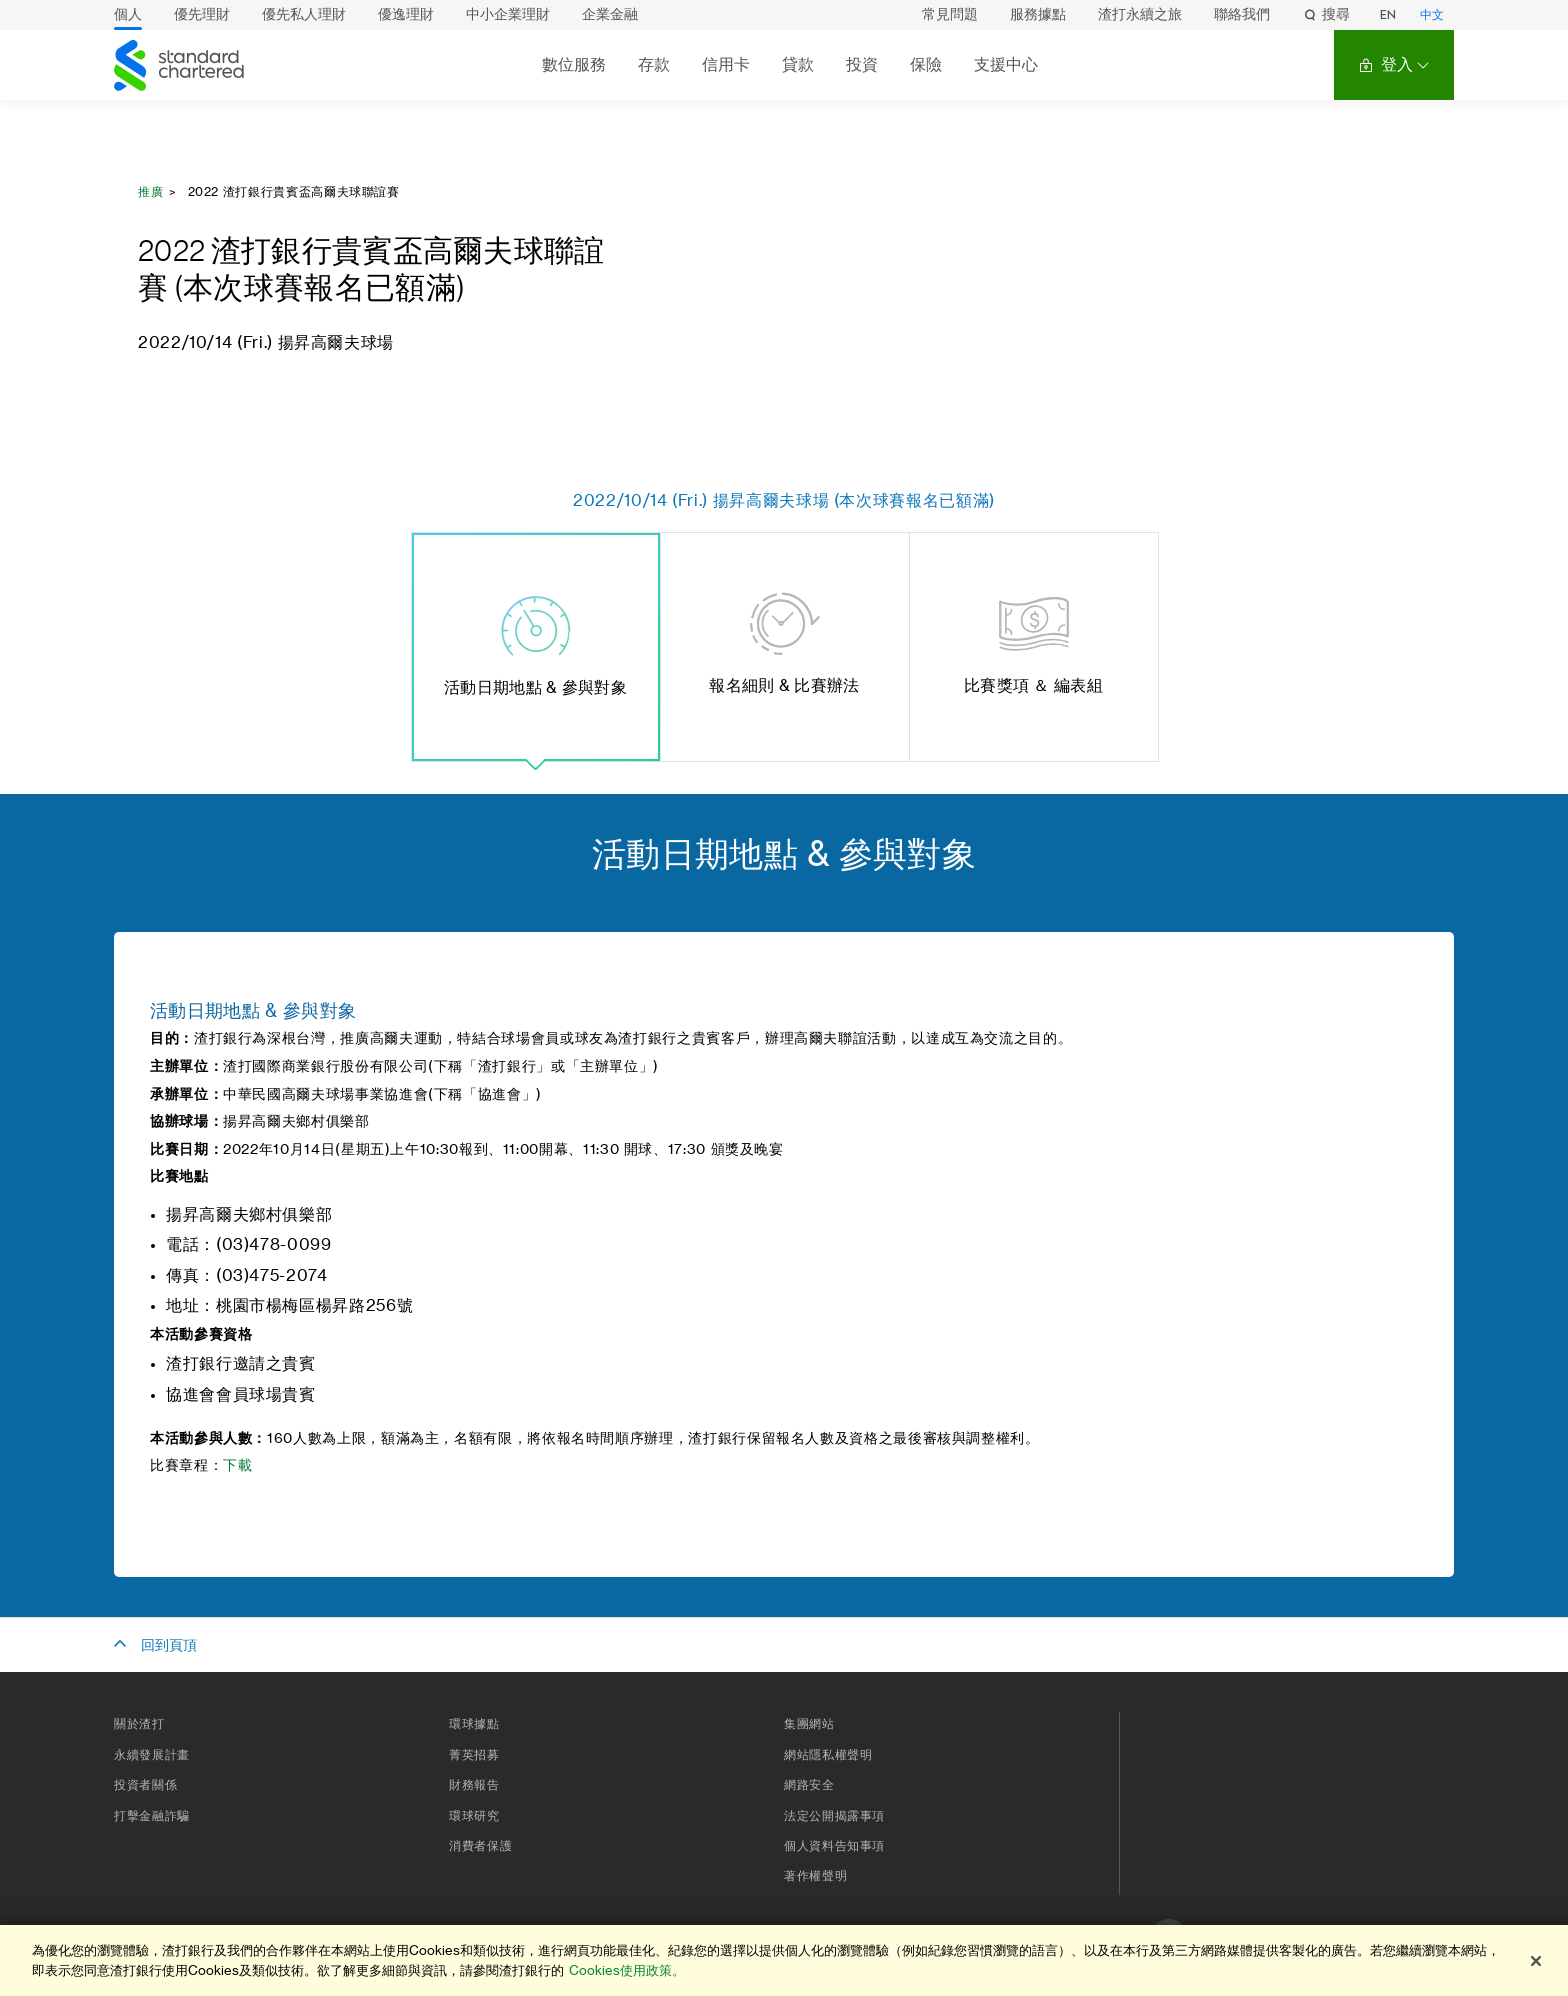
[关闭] (1536, 1961)
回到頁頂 (169, 1646)
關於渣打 (139, 1724)
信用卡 (726, 64)
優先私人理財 (304, 14)
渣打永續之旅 (1140, 14)
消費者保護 (480, 1846)
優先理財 (202, 14)
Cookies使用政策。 (627, 1970)
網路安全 (809, 1785)
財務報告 (474, 1785)
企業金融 (610, 14)
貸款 (798, 64)
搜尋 (1326, 14)
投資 (862, 64)
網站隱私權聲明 (828, 1755)
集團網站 (809, 1724)
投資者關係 (145, 1785)
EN (1388, 15)
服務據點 (1038, 14)
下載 (237, 1466)
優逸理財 (406, 14)
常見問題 (950, 14)
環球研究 (474, 1816)
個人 (128, 14)
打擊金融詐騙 (152, 1816)
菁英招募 (474, 1755)
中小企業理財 (508, 14)
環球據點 (474, 1724)
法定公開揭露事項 (834, 1816)
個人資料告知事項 (834, 1846)
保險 (926, 64)
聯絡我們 (1242, 14)
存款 (654, 64)
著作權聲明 (815, 1876)
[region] (784, 1960)
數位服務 (574, 64)
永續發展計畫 (152, 1755)
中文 (1432, 15)
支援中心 (1006, 64)
